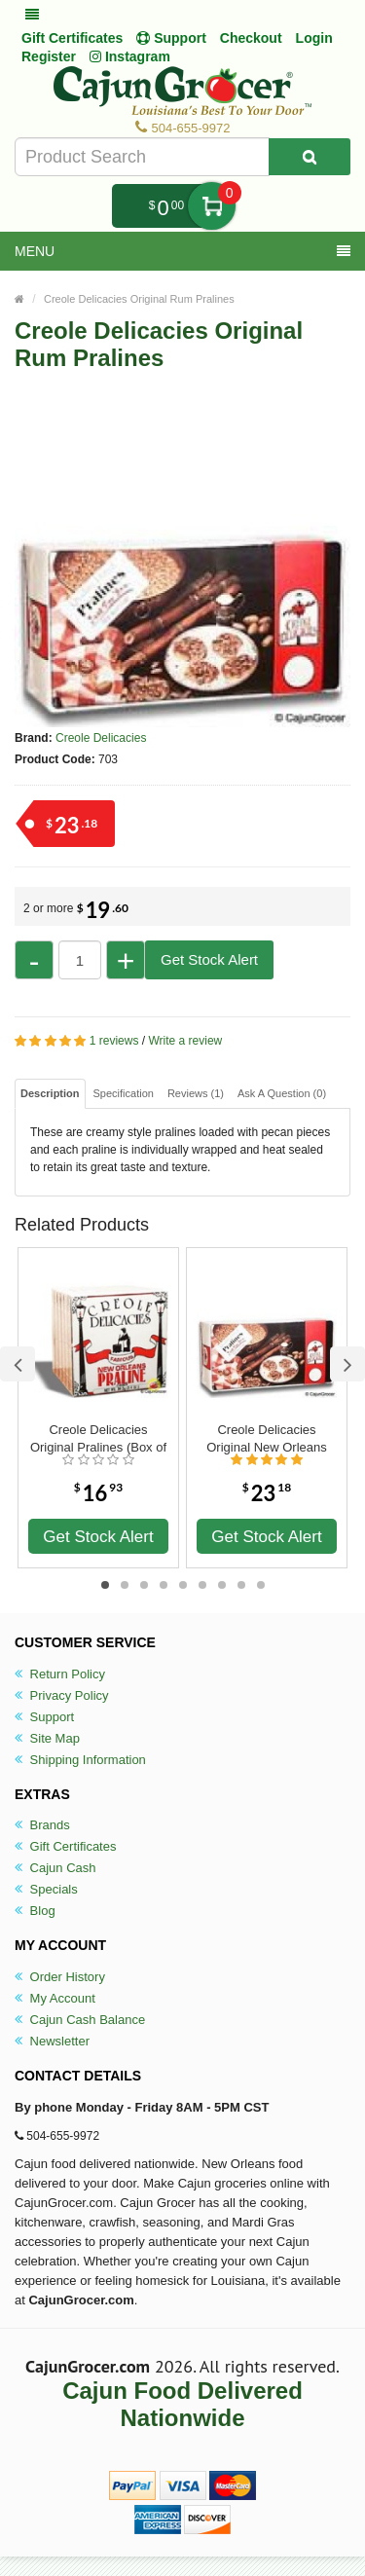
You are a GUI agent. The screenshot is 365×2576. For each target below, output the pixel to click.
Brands (42, 1825)
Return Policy (60, 1674)
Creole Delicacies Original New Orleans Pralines (266, 1438)
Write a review (185, 1041)
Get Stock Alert (209, 959)
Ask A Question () (281, 1093)
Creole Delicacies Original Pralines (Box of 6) (98, 1438)
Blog (35, 1910)
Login (314, 38)
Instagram (130, 56)
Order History (60, 1976)
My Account (55, 1998)
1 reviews (114, 1041)
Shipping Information (80, 1759)
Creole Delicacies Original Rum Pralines (139, 299)
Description (50, 1093)
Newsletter (52, 2041)
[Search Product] (309, 156)
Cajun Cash (55, 1867)
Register (48, 56)
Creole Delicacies (100, 738)
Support (44, 1717)
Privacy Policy (62, 1695)
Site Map (47, 1738)
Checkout (251, 38)
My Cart (212, 206)
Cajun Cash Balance (80, 2019)
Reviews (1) (195, 1093)
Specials (46, 1889)
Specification (123, 1093)
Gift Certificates (72, 38)
